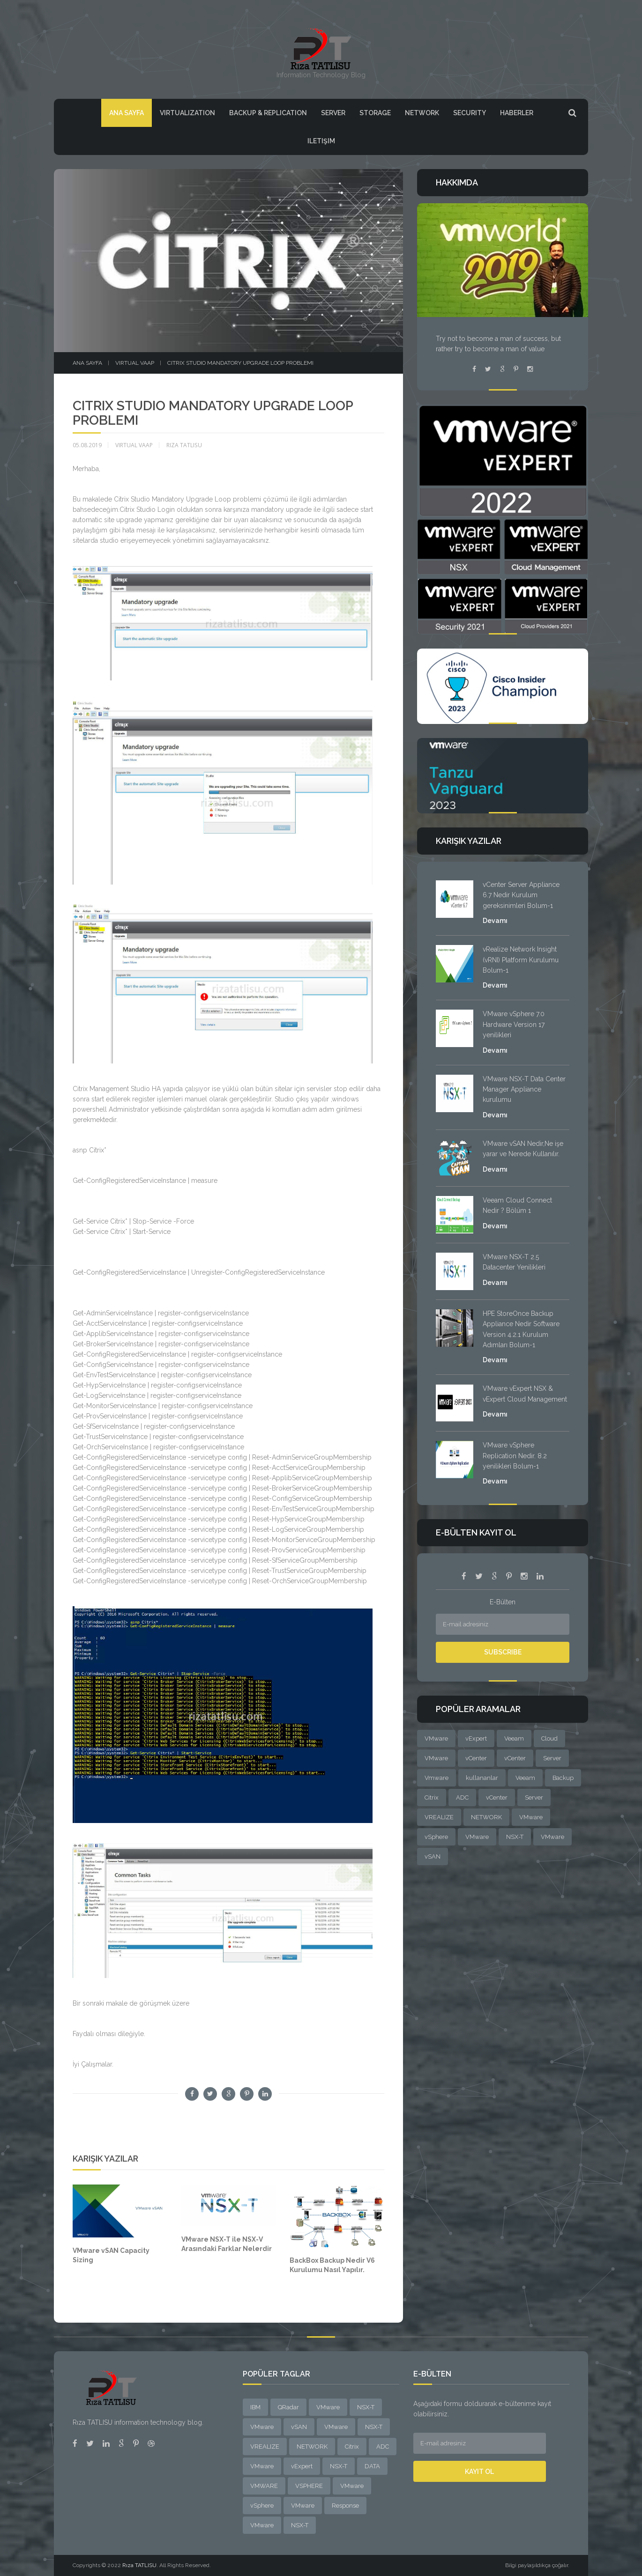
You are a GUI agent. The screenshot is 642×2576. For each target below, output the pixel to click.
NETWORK (486, 1817)
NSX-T (514, 1836)
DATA (372, 2466)
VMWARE (264, 2485)
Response (345, 2505)
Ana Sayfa (126, 113)
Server (333, 113)
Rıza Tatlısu (184, 445)
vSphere (436, 1836)
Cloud (549, 1738)
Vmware (436, 1777)
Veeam (514, 1738)
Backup (563, 1777)
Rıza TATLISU (139, 2565)
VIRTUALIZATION (187, 113)
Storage (375, 113)
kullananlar (482, 1777)
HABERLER (516, 113)
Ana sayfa (87, 363)
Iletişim (321, 141)
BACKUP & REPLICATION (268, 113)
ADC (462, 1797)
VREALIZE (439, 1817)
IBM (255, 2407)
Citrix (432, 1797)
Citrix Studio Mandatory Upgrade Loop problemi (240, 363)
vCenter (476, 1758)
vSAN (432, 1856)
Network (422, 113)
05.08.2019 (87, 445)
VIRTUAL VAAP (134, 363)
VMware (436, 1738)
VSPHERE (309, 2485)
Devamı (495, 920)
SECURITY (469, 113)
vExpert (476, 1738)
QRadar (288, 2407)
